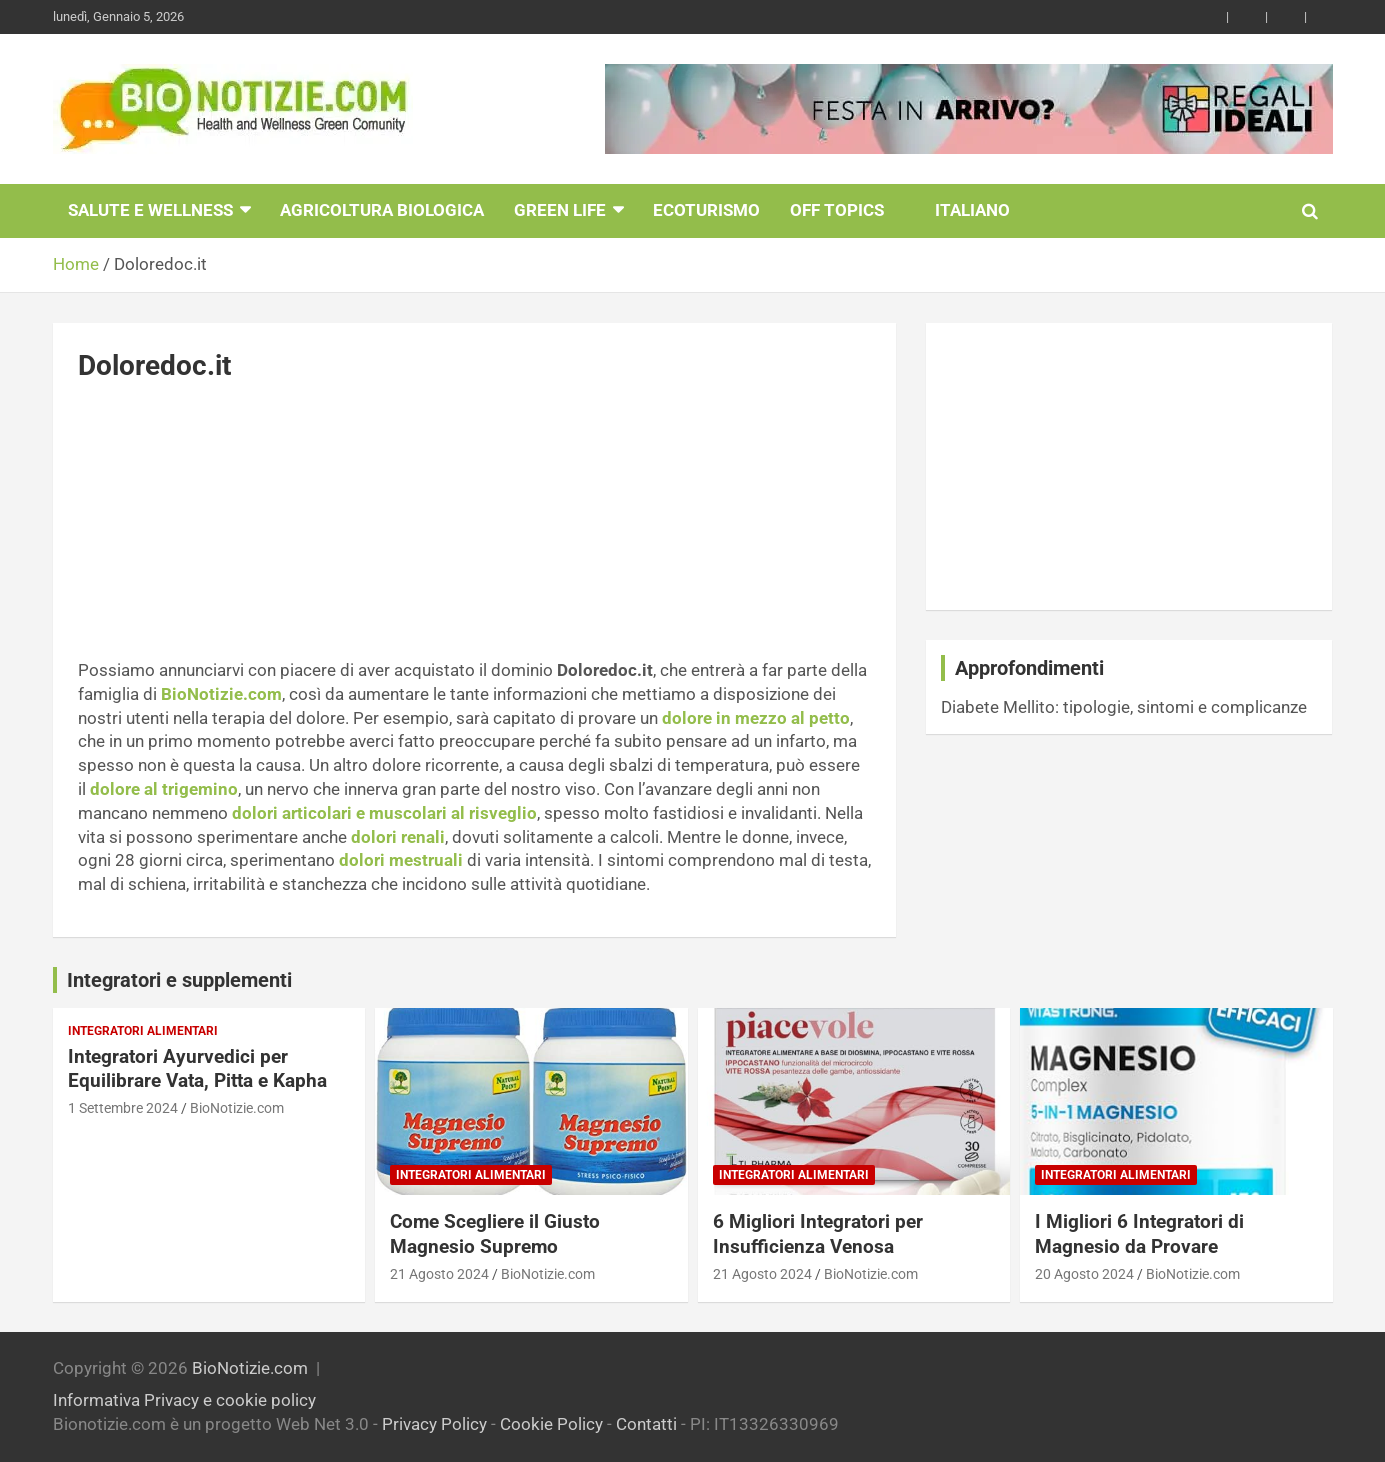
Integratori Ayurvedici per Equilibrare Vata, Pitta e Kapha (197, 1069)
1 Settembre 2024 (123, 1108)
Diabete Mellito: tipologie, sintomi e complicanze (1124, 707)
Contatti (646, 1424)
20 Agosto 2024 (1084, 1274)
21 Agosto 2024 (439, 1274)
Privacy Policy (434, 1424)
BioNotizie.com (237, 1108)
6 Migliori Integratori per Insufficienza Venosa (818, 1234)
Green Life (560, 210)
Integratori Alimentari (143, 1031)
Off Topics (837, 210)
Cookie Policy (551, 1424)
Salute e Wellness (150, 210)
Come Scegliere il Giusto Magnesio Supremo (495, 1234)
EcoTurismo (706, 210)
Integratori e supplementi (179, 980)
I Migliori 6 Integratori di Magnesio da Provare (1139, 1234)
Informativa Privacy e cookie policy (184, 1400)
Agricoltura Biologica (382, 210)
